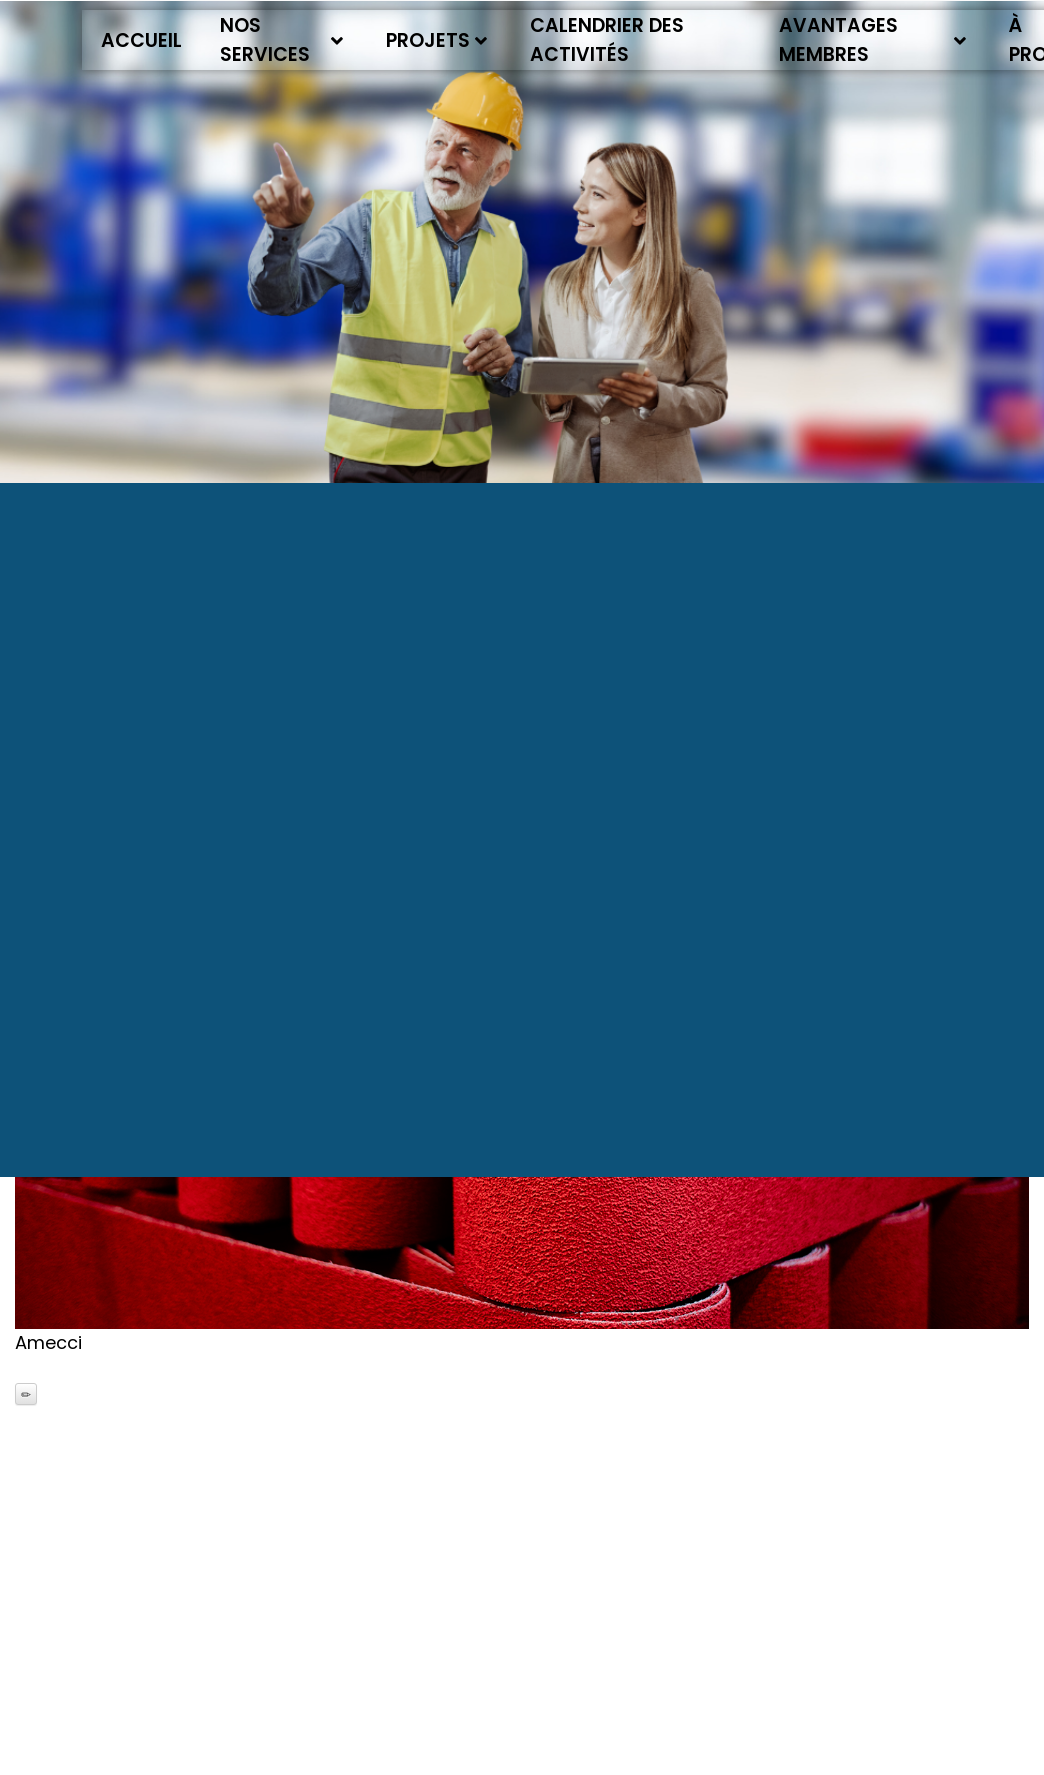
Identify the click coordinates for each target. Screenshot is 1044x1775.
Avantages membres (873, 40)
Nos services (281, 40)
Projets (436, 40)
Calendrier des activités (607, 40)
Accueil (141, 40)
